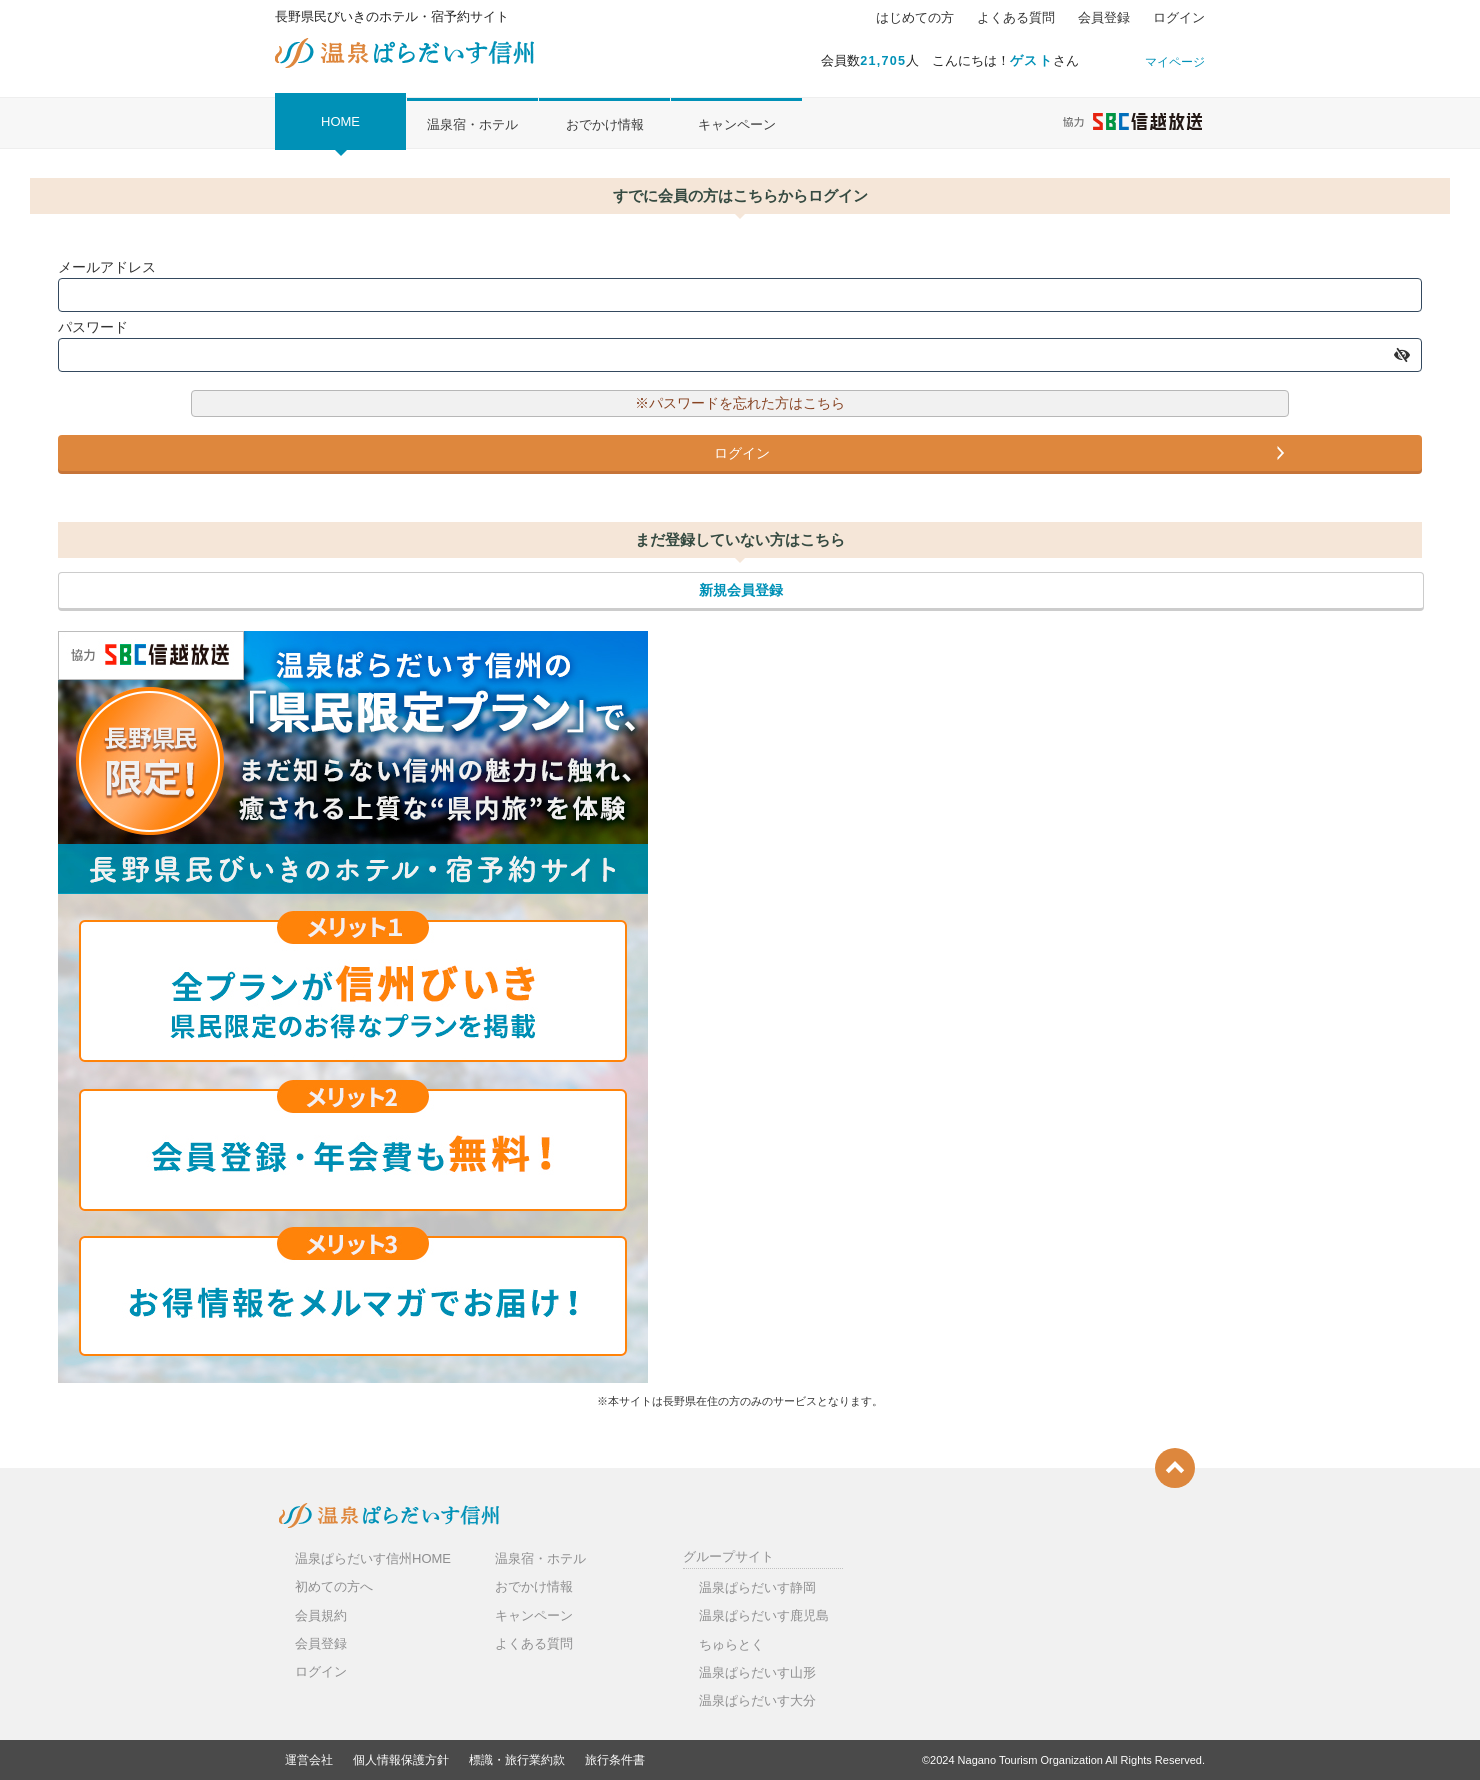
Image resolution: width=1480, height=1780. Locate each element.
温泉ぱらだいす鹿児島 (764, 1615)
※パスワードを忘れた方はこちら (740, 403)
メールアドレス (107, 267)
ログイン (1179, 18)
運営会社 (309, 1760)
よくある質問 (1016, 18)
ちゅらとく (731, 1644)
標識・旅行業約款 (517, 1760)
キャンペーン (737, 124)
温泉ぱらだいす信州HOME (373, 1558)
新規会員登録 (741, 590)
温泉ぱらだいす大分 (757, 1700)
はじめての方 (915, 18)
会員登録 (1104, 18)
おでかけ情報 (605, 124)
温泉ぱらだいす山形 (757, 1672)
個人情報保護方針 (401, 1760)
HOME (340, 121)
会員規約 (321, 1615)
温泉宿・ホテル (472, 124)
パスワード (93, 327)
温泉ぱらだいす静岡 (757, 1587)
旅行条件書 (615, 1760)
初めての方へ (334, 1586)
